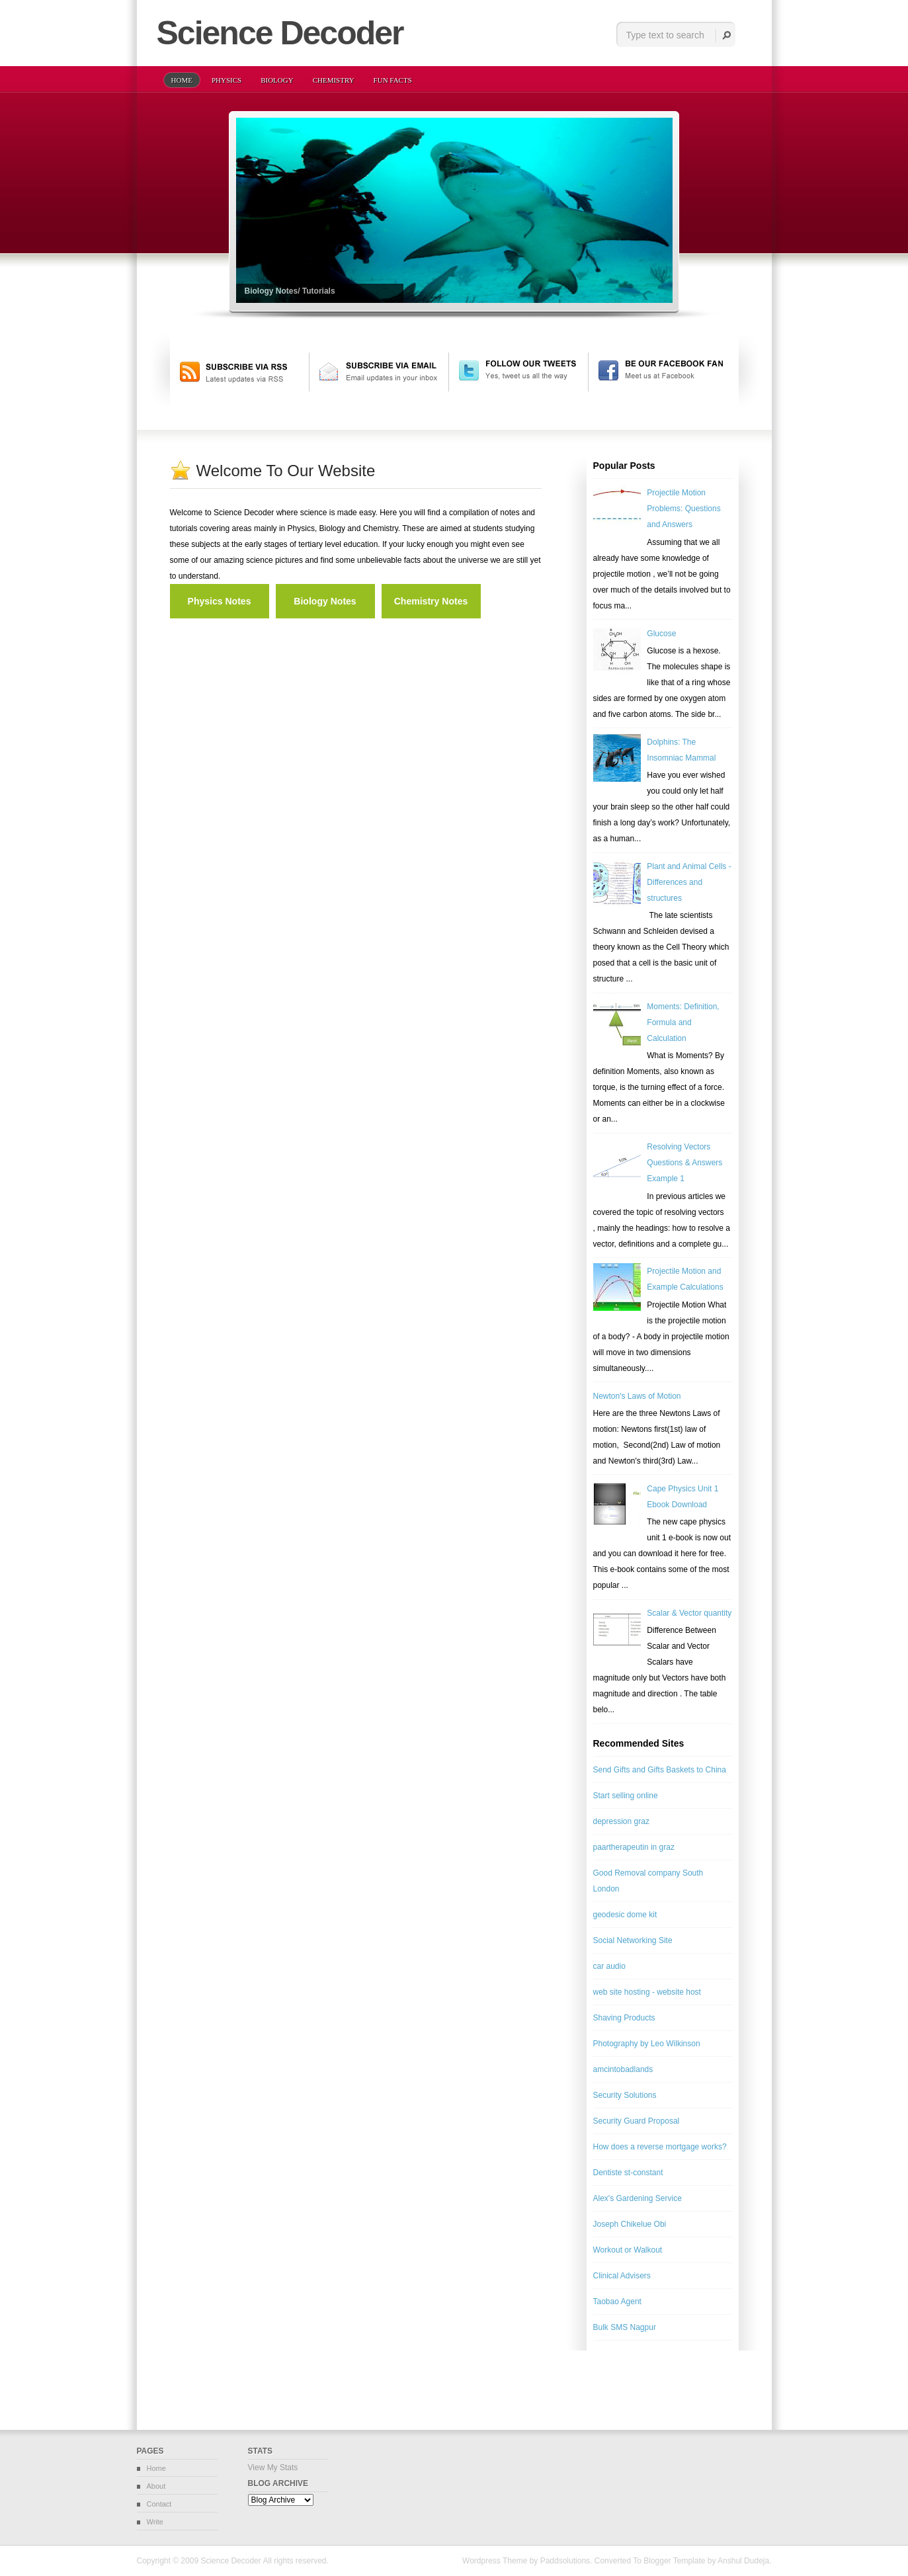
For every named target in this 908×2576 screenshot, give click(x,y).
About (156, 2486)
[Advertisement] (324, 624)
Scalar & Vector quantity (689, 1613)
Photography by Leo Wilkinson (646, 2043)
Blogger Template (674, 2560)
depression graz (621, 1821)
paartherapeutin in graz (634, 1847)
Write (155, 2522)
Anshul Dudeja (743, 2560)
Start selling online (625, 1795)
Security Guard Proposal (636, 2121)
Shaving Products (624, 2017)
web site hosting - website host (647, 1992)
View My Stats (273, 2467)
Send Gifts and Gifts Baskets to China (659, 1769)
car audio (609, 1966)
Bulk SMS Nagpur (624, 2327)
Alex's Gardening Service (637, 2198)
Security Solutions (625, 2095)
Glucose (661, 633)
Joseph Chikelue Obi (630, 2224)
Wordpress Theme (494, 2560)
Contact (159, 2504)
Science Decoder (230, 2560)
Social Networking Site (633, 1940)
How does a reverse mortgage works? (660, 2146)
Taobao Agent (617, 2301)
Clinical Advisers (622, 2275)
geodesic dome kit (625, 1914)
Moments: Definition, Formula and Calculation (683, 1022)
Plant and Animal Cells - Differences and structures (689, 882)
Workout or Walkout (628, 2250)
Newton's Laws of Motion (637, 1396)
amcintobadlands (623, 2069)
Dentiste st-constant (628, 2172)
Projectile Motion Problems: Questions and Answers (683, 508)
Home (156, 2468)
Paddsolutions (565, 2560)
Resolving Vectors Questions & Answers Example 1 (684, 1162)
